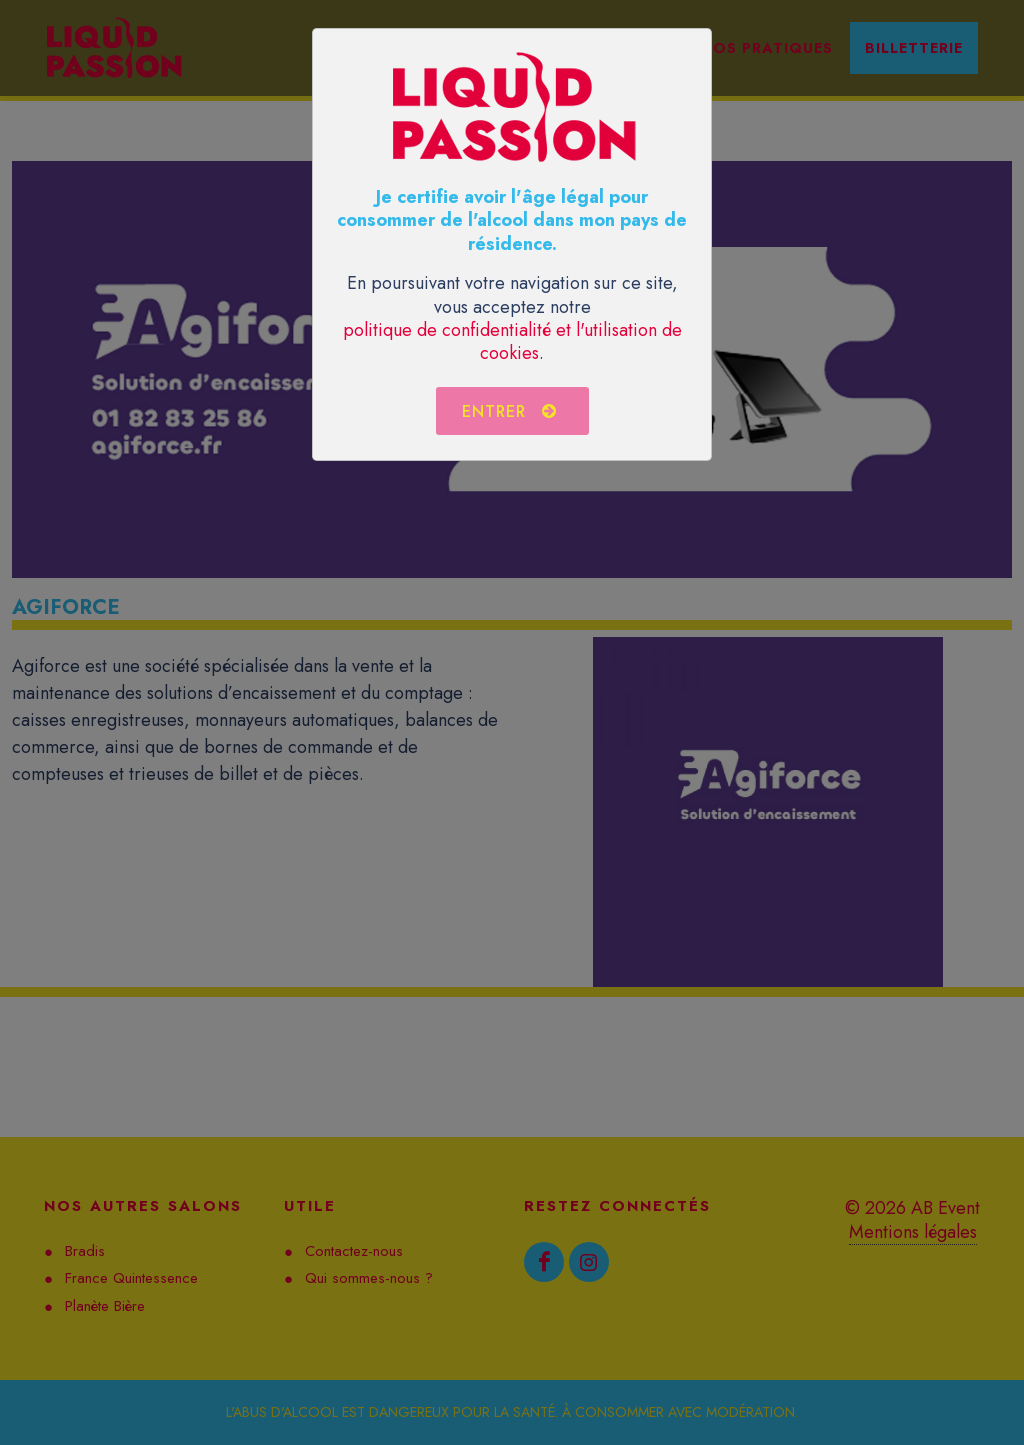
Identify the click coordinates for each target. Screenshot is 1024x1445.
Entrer (510, 411)
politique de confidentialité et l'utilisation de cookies (512, 341)
